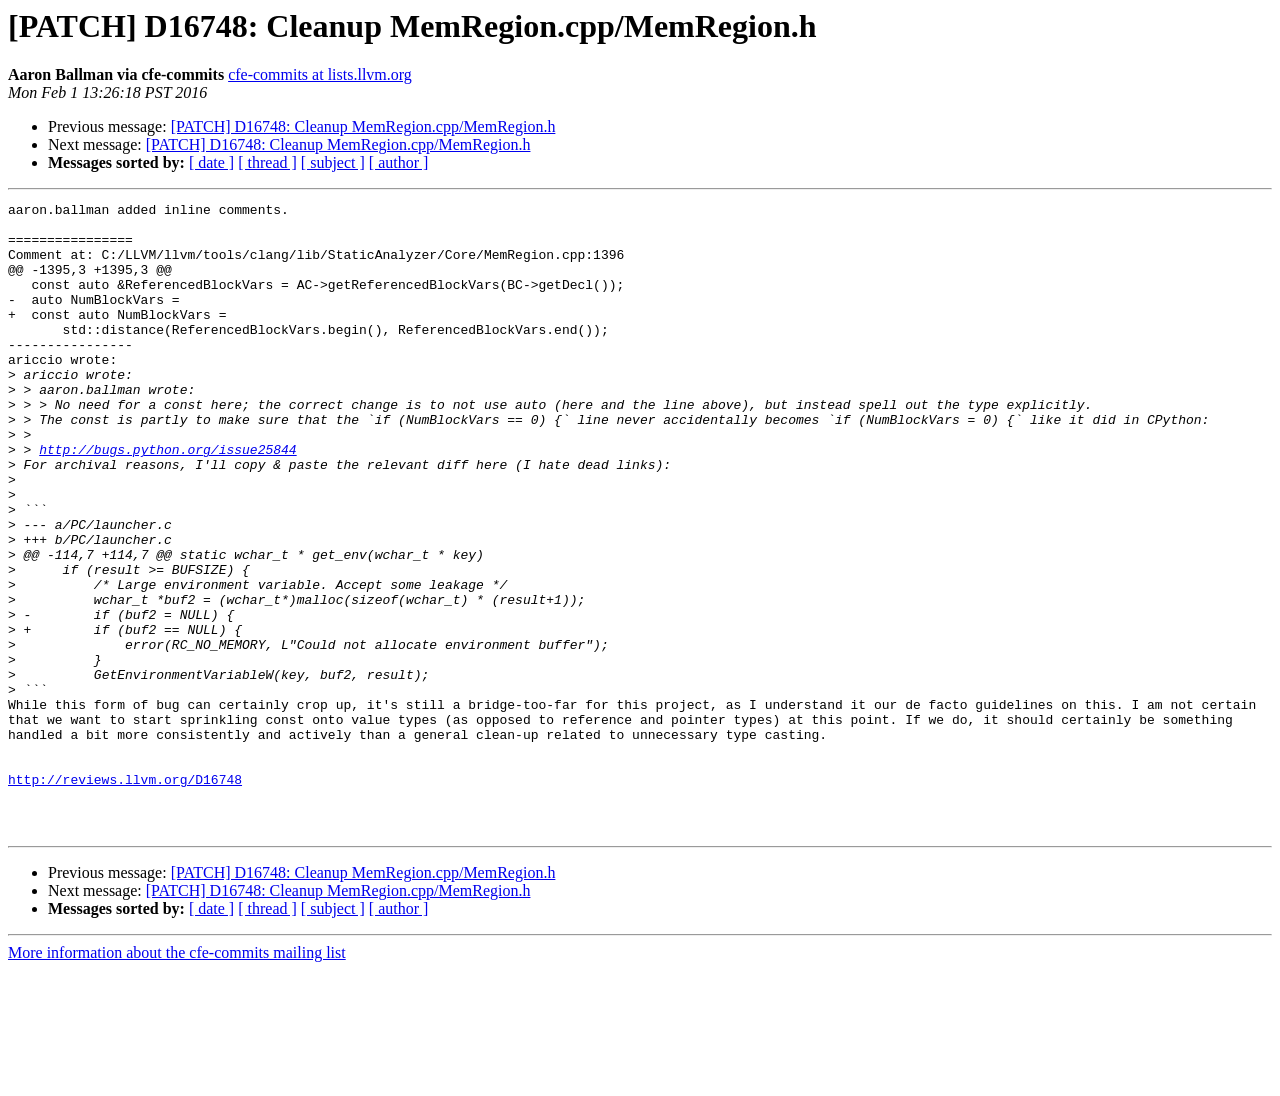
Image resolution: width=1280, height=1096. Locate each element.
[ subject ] (333, 162)
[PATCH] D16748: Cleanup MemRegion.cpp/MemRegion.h (363, 126)
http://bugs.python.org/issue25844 (167, 500)
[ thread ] (267, 162)
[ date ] (211, 162)
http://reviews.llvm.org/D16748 (125, 896)
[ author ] (399, 162)
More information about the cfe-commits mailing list (177, 1078)
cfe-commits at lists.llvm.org (320, 74)
